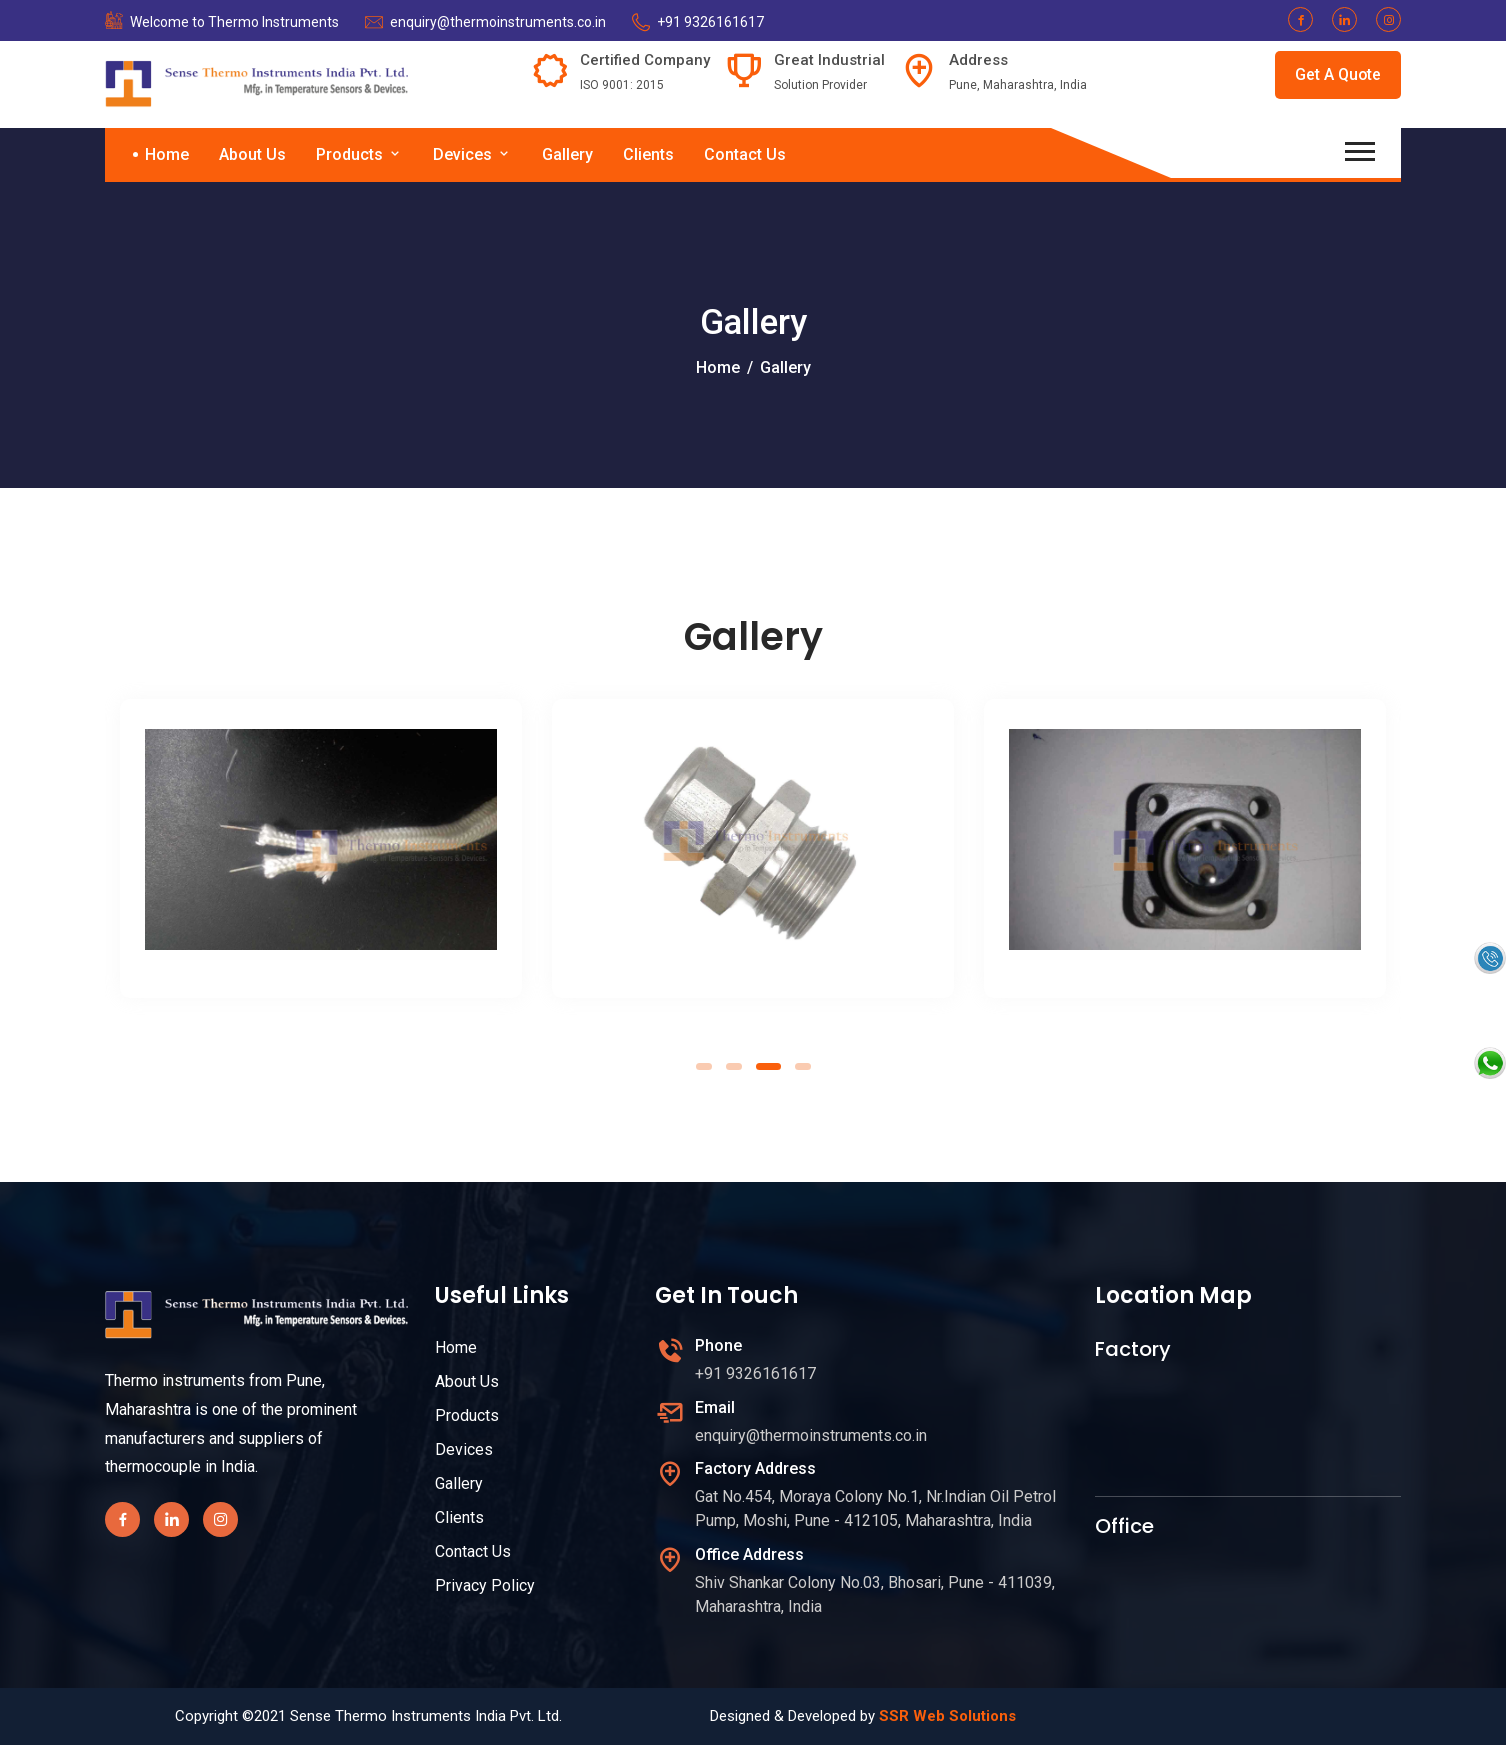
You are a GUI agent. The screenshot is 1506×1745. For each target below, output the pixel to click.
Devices (472, 154)
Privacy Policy (485, 1585)
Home (167, 154)
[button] (704, 1066)
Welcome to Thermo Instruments (234, 22)
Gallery (567, 154)
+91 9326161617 (710, 22)
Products (359, 154)
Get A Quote (1337, 74)
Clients (648, 154)
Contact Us (745, 154)
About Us (252, 154)
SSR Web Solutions (947, 1716)
